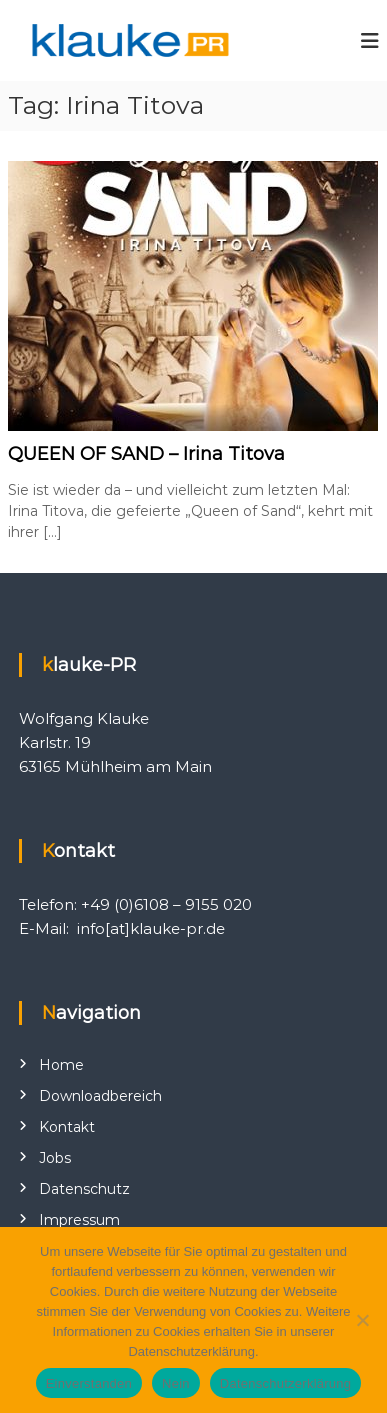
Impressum (79, 1220)
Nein (176, 1383)
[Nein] (362, 1320)
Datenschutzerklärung (285, 1383)
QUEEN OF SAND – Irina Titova (146, 454)
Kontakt (67, 1127)
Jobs (55, 1158)
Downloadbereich (100, 1096)
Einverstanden (89, 1383)
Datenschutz (84, 1189)
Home (61, 1065)
